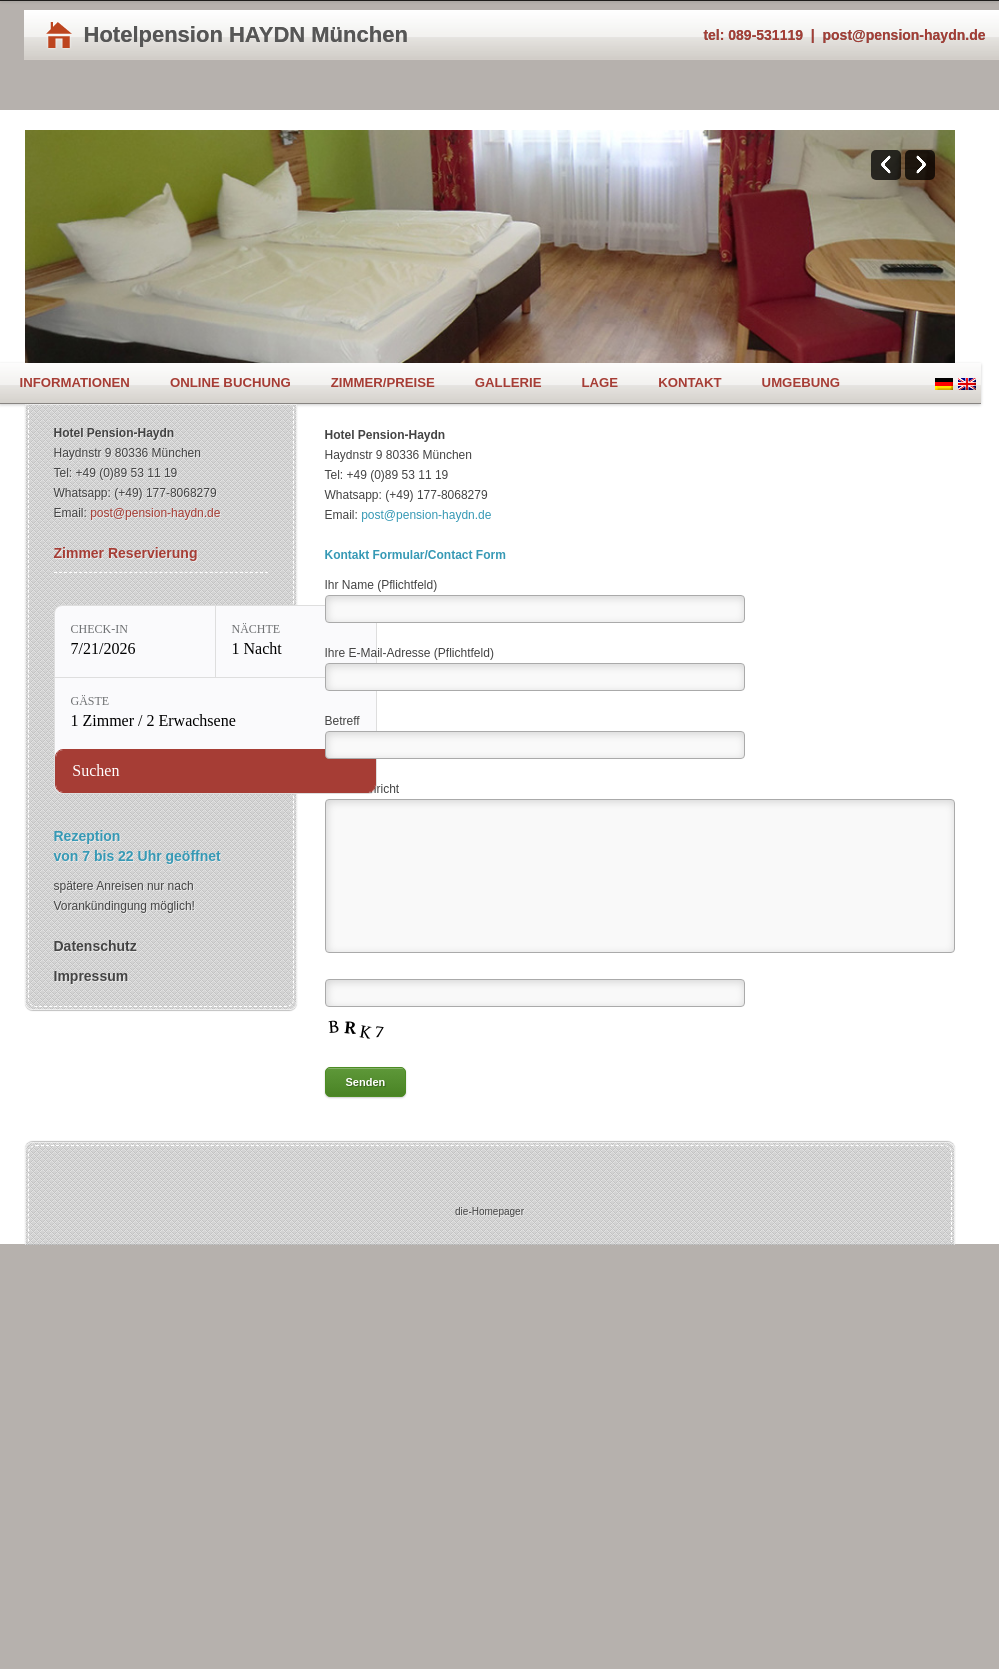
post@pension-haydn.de (904, 35)
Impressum (91, 976)
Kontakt (689, 382)
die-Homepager (489, 1211)
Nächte (256, 629)
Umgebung (801, 382)
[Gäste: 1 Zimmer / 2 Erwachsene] (215, 713)
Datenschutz (95, 946)
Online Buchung (230, 382)
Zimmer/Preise (383, 382)
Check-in (99, 629)
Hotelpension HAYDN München (246, 34)
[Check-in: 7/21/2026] (135, 641)
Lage (599, 382)
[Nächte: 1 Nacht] (296, 641)
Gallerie (508, 382)
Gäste (90, 701)
